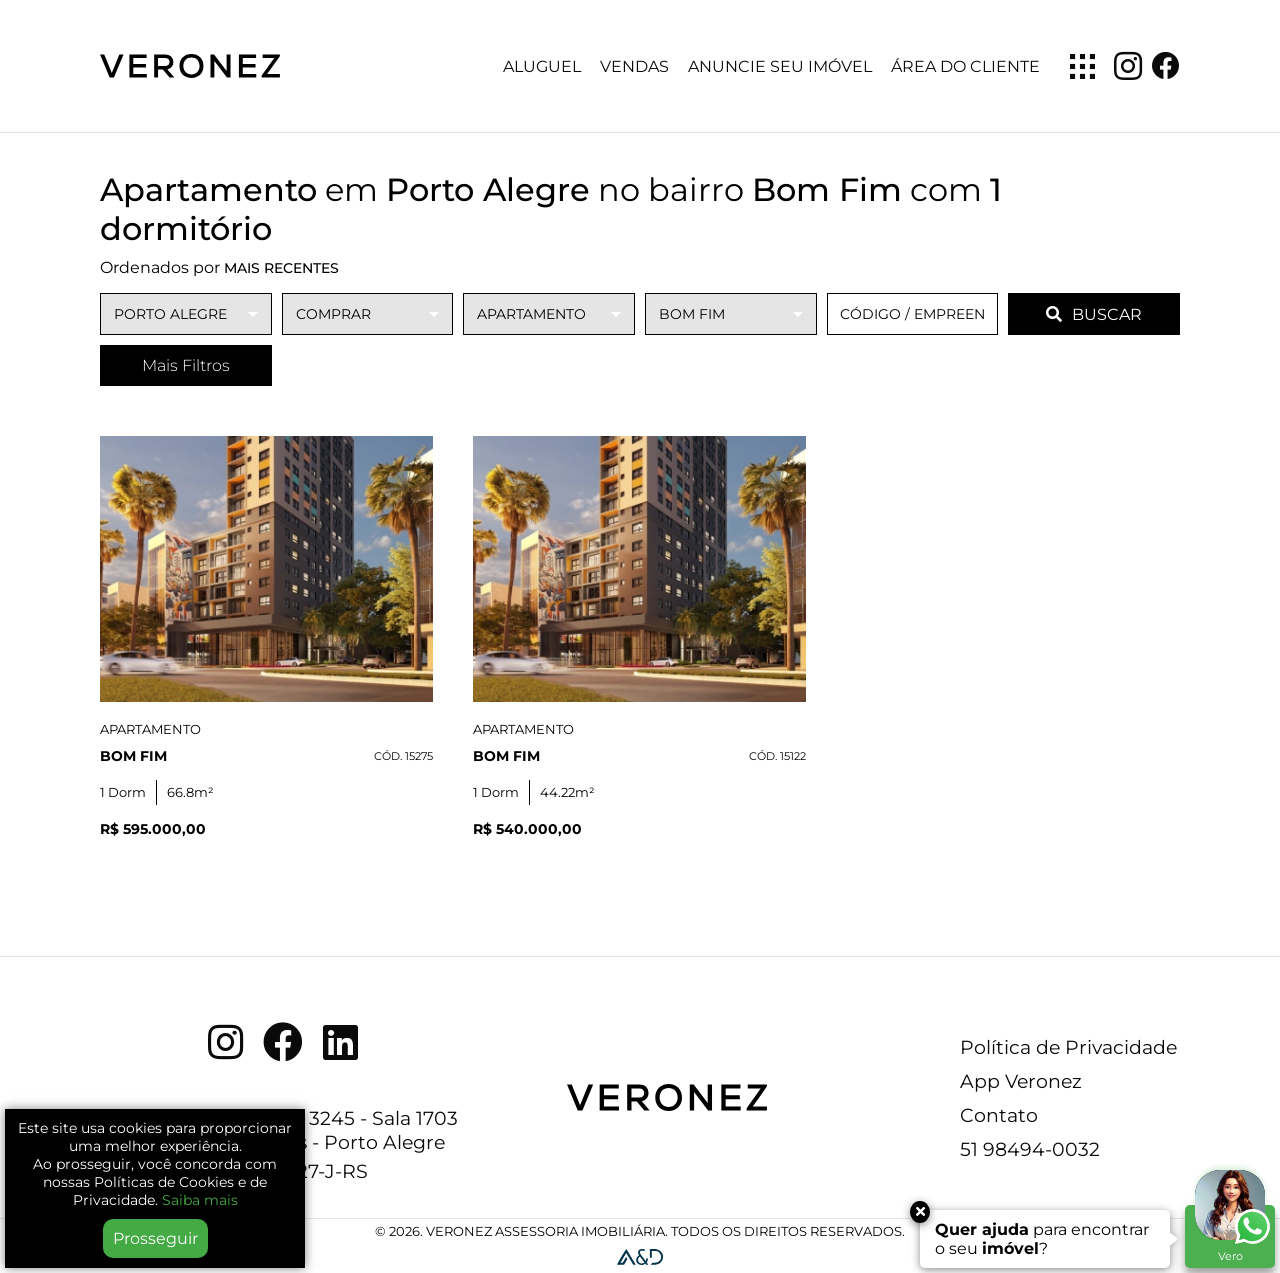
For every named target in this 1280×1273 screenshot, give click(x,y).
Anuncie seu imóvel (780, 66)
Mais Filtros (186, 365)
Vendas (634, 66)
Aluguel (542, 66)
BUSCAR (1094, 314)
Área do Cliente (965, 66)
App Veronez (1021, 1081)
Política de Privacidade (1068, 1047)
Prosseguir (155, 1238)
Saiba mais (200, 1200)
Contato (999, 1115)
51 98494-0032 (1030, 1149)
